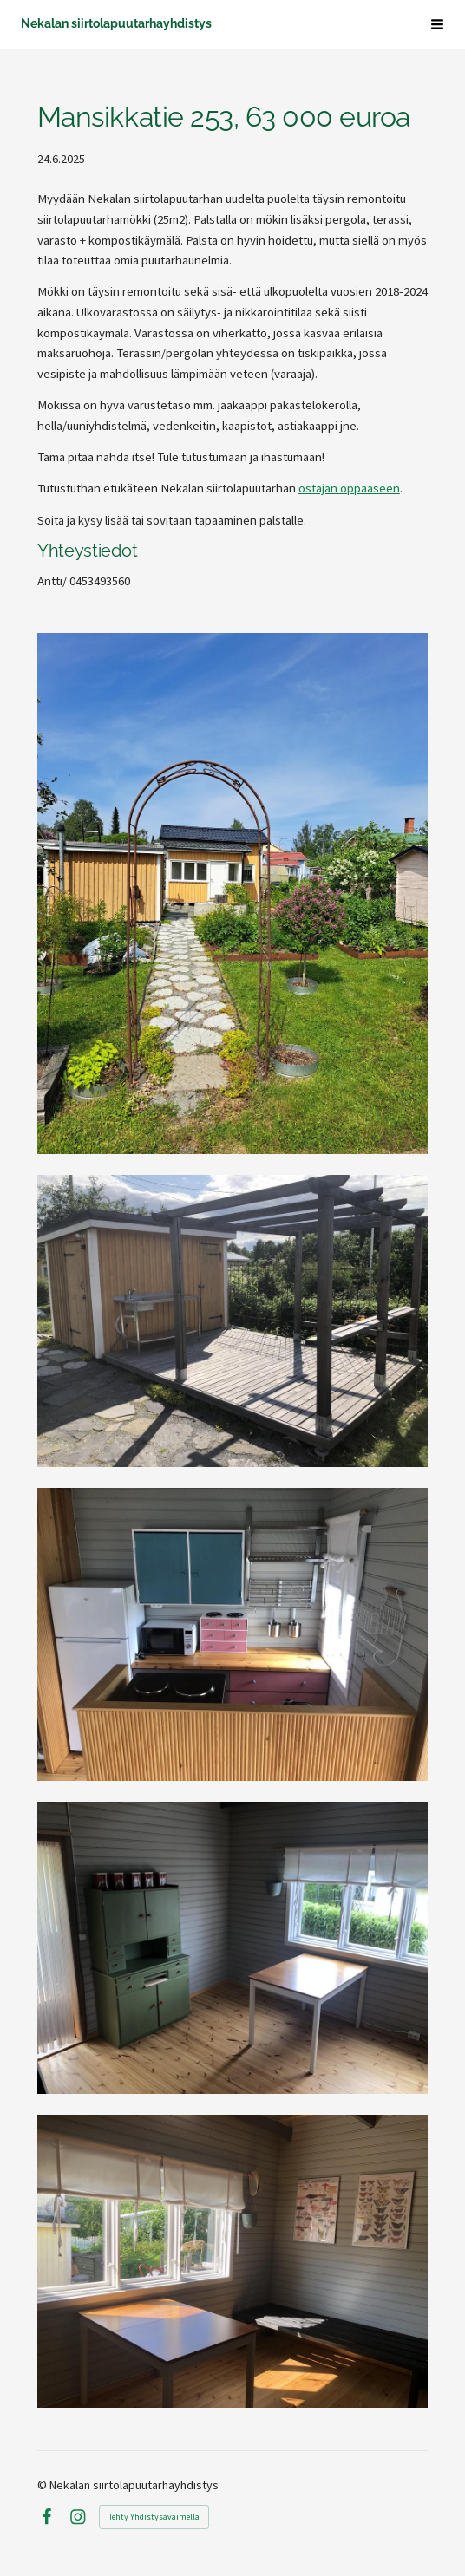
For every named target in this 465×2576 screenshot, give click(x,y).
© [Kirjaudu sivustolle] (43, 2485)
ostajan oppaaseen (349, 488)
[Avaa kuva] (232, 1321)
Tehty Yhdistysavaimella (154, 2516)
